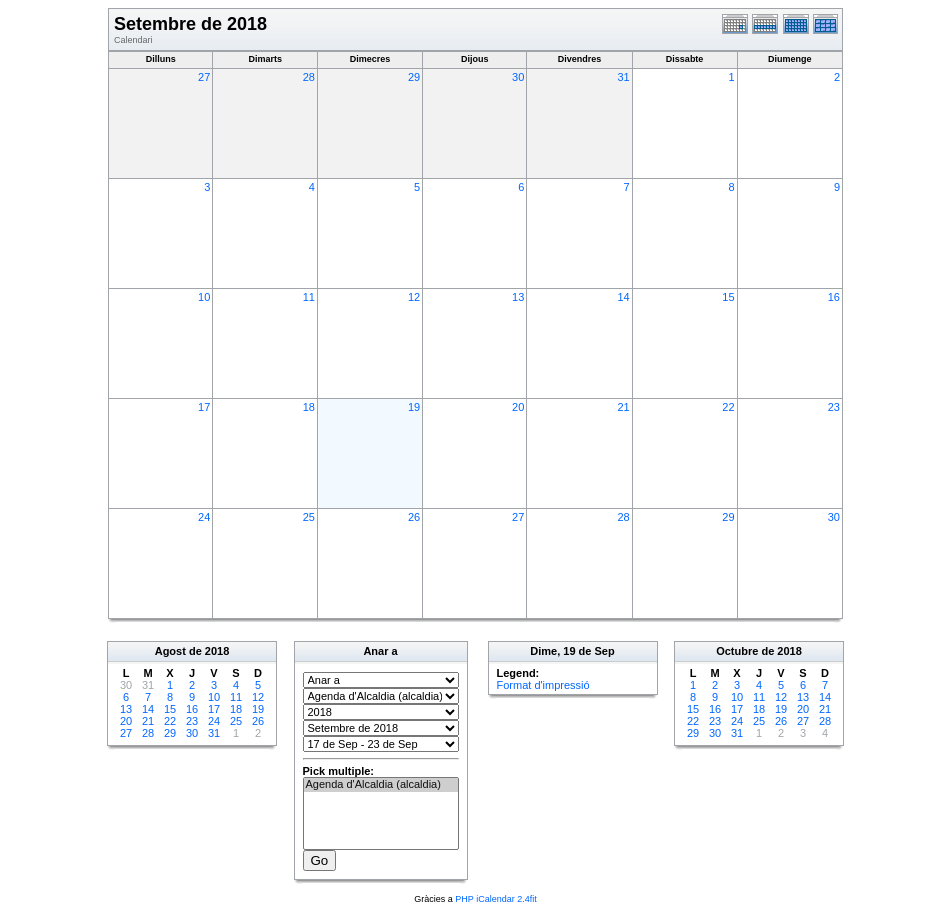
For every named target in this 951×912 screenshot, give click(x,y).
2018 (217, 651)
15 (728, 297)
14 (623, 297)
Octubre (737, 651)
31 (623, 77)
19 (414, 407)
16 (834, 297)
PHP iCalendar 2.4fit (495, 899)
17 (204, 407)
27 (204, 77)
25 (309, 517)
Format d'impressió (543, 685)
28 (309, 77)
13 (518, 297)
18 (309, 407)
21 (623, 407)
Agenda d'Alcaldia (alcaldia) (381, 785)
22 (728, 407)
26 (414, 517)
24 (204, 517)
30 (518, 77)
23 (834, 407)
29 (414, 77)
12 (414, 297)
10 (204, 297)
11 (309, 297)
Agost (170, 651)
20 (518, 407)
